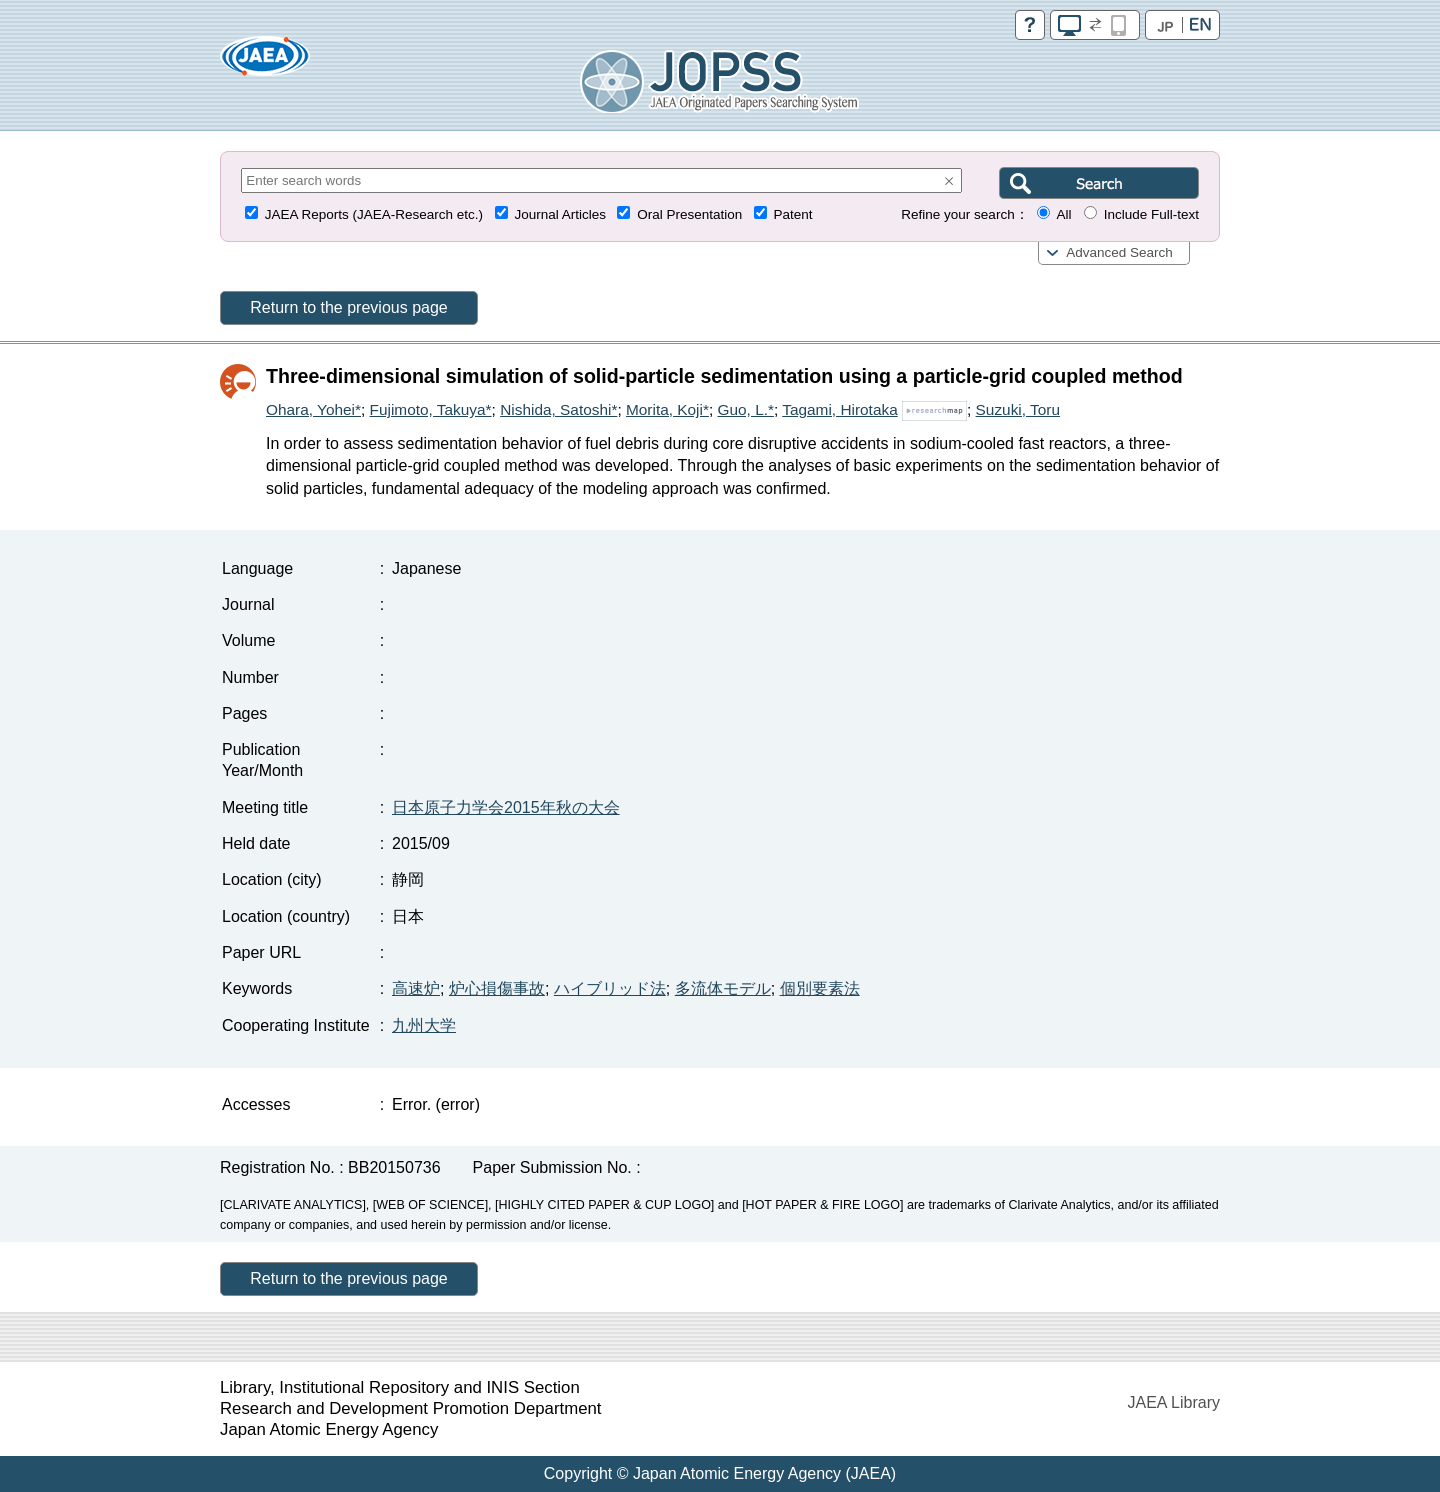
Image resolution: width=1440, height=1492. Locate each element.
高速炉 (416, 988)
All (1063, 214)
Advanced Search (1119, 252)
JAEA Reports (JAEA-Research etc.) (374, 214)
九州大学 (424, 1025)
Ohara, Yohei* (313, 409)
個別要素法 (820, 988)
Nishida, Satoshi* (558, 409)
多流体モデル (723, 988)
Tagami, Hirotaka (839, 409)
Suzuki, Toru (1018, 409)
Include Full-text (1151, 214)
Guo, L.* (745, 409)
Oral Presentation (689, 214)
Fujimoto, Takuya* (431, 409)
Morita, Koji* (667, 409)
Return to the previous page (348, 307)
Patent (793, 214)
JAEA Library (1174, 1402)
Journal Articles (560, 214)
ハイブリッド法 (610, 988)
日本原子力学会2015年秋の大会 (506, 807)
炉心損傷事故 (497, 988)
